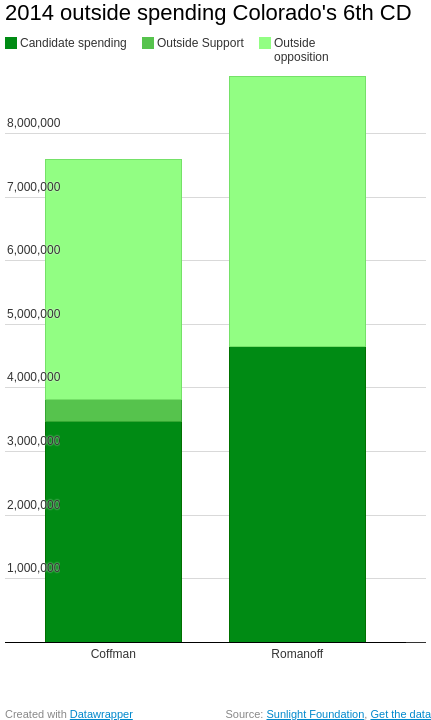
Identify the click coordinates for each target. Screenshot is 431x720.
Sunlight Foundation (315, 714)
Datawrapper (101, 714)
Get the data (400, 714)
